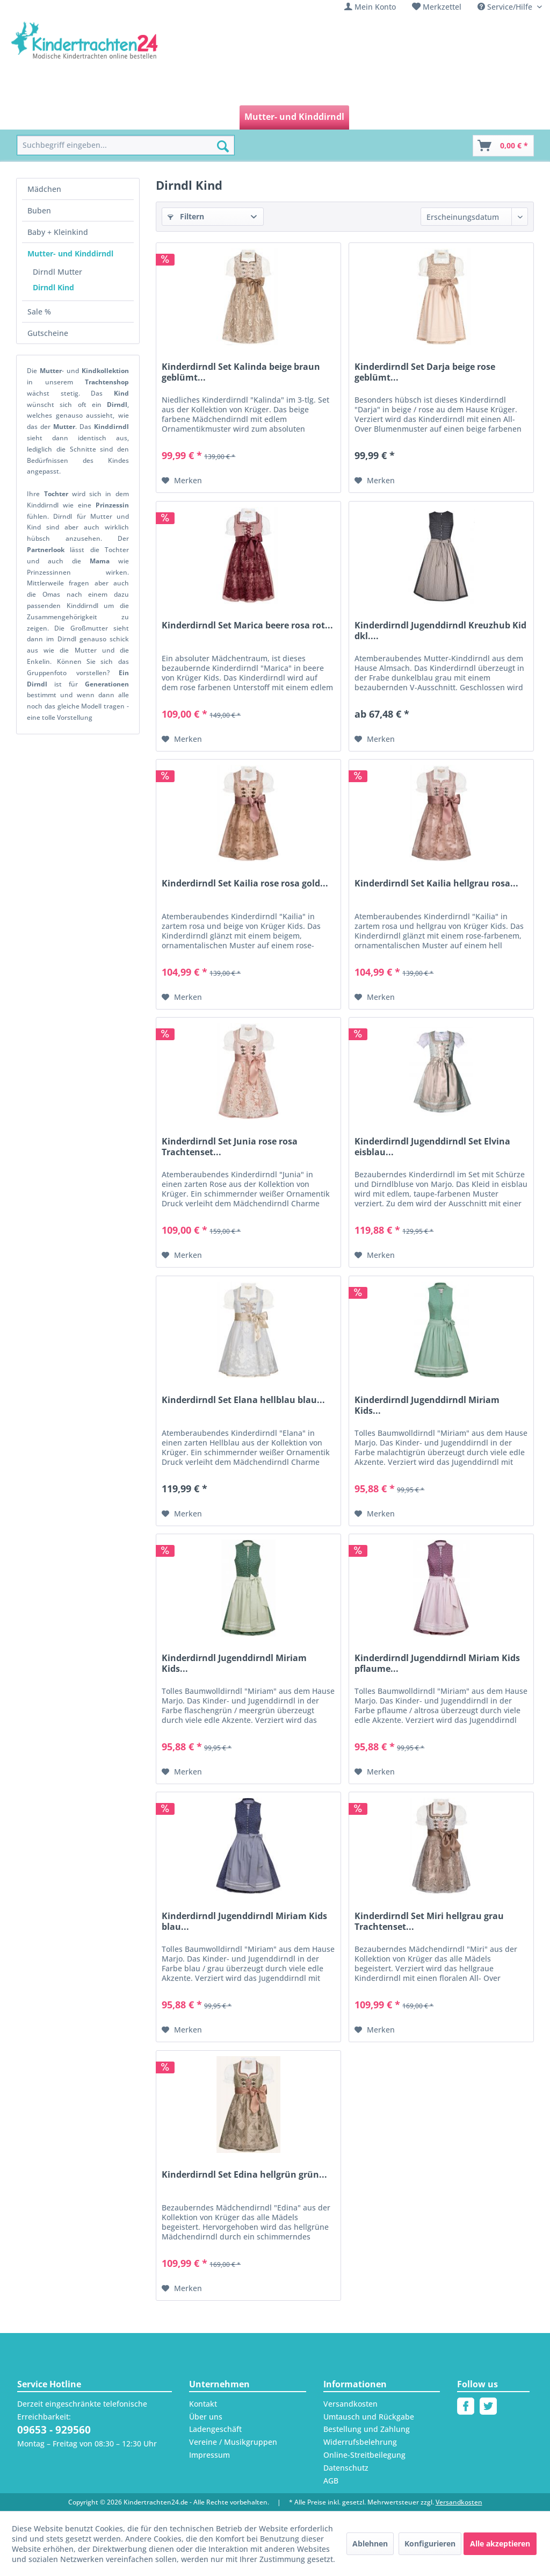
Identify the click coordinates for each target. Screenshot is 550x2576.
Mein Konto (375, 7)
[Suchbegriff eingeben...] (125, 145)
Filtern (186, 216)
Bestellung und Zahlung (366, 2429)
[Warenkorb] (503, 145)
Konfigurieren (429, 2543)
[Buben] (138, 117)
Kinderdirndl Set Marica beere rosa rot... (247, 625)
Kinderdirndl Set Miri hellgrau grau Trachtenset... (429, 1921)
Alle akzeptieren (500, 2543)
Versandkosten (350, 2404)
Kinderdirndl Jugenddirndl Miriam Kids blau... (244, 1921)
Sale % (39, 311)
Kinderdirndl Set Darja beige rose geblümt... (424, 372)
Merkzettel (442, 7)
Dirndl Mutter (57, 272)
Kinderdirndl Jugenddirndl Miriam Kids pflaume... (437, 1663)
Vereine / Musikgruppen (233, 2442)
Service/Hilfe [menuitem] (505, 7)
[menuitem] (370, 6)
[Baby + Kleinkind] (198, 117)
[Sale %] (370, 117)
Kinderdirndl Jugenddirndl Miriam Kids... (427, 1405)
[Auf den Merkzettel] (182, 480)
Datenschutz (345, 2468)
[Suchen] (223, 146)
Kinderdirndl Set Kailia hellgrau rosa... (436, 883)
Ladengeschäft (215, 2429)
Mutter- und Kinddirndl (70, 253)
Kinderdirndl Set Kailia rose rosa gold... (245, 883)
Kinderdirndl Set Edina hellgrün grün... (244, 2174)
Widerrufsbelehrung (360, 2442)
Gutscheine (47, 333)
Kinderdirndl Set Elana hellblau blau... (243, 1400)
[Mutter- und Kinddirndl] (294, 117)
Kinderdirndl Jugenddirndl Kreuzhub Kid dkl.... (440, 630)
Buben (39, 210)
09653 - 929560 (54, 2430)
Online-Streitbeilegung (364, 2455)
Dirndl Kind (53, 287)
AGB (330, 2480)
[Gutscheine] (419, 117)
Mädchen (44, 189)
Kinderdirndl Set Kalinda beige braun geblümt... (241, 372)
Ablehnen (370, 2543)
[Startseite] (41, 117)
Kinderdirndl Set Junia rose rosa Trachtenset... (230, 1146)
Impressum (209, 2455)
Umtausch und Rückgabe (368, 2417)
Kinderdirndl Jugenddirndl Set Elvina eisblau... (432, 1146)
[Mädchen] (93, 117)
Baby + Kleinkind (57, 232)
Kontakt (203, 2404)
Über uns (205, 2417)
